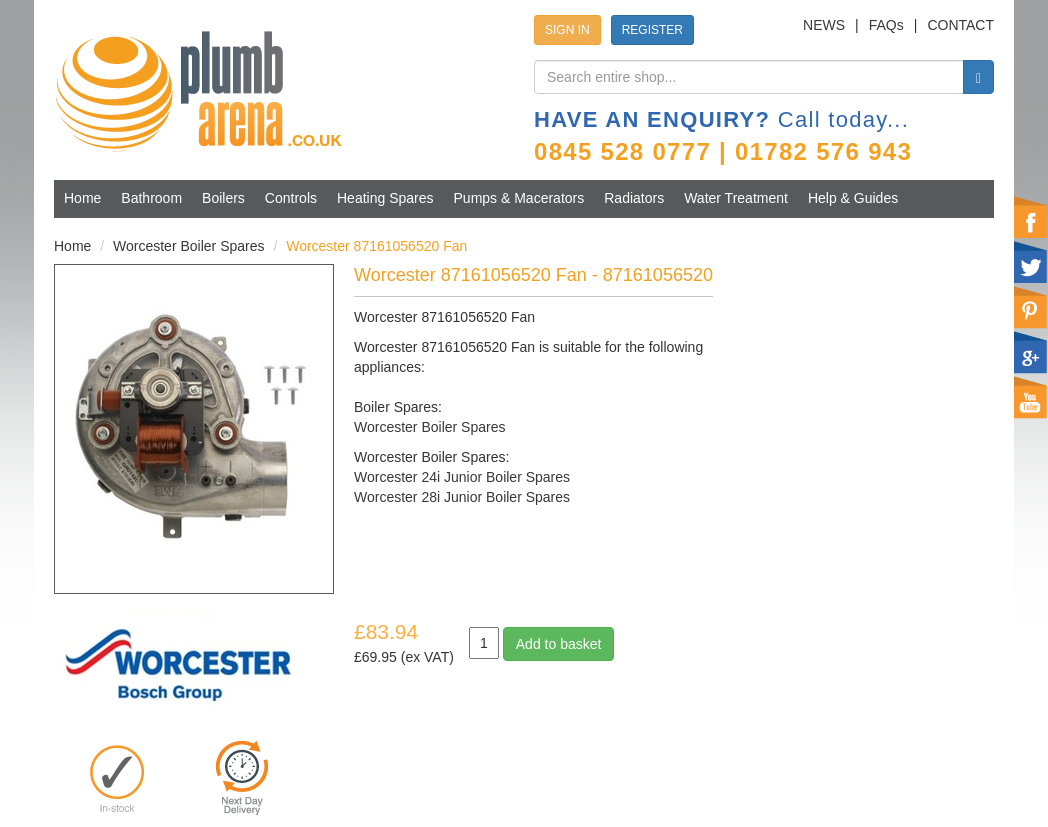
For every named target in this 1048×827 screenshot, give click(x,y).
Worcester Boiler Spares (188, 246)
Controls (291, 198)
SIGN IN (567, 30)
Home (82, 198)
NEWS (824, 25)
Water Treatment (736, 198)
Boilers (223, 198)
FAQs (886, 25)
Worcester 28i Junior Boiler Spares (462, 497)
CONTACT (960, 25)
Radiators (634, 198)
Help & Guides (853, 198)
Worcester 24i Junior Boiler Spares (462, 477)
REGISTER (652, 30)
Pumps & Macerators (519, 198)
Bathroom (151, 198)
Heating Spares (385, 198)
